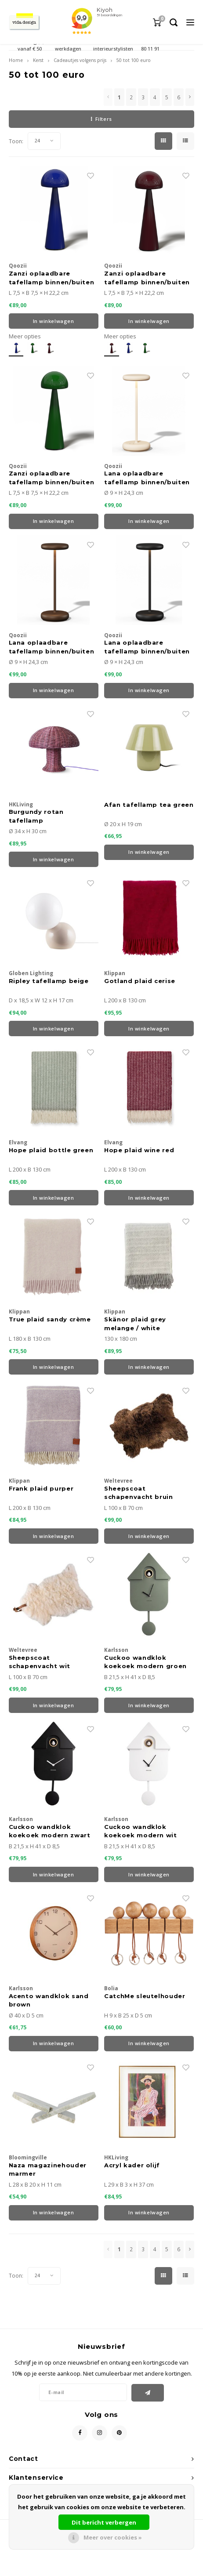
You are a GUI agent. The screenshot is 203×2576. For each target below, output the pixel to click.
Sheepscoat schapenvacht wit (39, 1662)
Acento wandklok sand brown (49, 2000)
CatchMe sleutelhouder (144, 1995)
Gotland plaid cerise (139, 980)
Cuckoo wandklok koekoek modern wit (140, 1831)
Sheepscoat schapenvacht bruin (138, 1493)
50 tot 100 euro (133, 60)
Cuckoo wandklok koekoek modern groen (145, 1662)
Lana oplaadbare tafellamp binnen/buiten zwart (147, 647)
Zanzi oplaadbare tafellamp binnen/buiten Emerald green (51, 478)
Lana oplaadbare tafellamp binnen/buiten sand (147, 478)
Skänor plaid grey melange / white (135, 1324)
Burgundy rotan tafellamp (36, 816)
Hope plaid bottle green (51, 1150)
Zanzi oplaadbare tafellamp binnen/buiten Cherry (147, 278)
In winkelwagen (53, 321)
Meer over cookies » (112, 2537)
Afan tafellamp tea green (149, 804)
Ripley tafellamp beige (49, 980)
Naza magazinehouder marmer (48, 2169)
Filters (101, 119)
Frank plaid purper (41, 1488)
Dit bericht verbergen (104, 2522)
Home (16, 60)
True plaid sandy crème (50, 1319)
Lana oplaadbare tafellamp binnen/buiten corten (51, 647)
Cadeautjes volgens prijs (80, 60)
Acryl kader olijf (132, 2165)
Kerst (38, 60)
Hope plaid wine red (139, 1150)
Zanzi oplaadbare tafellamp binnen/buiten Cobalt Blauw (51, 278)
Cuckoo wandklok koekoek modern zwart (50, 1831)
